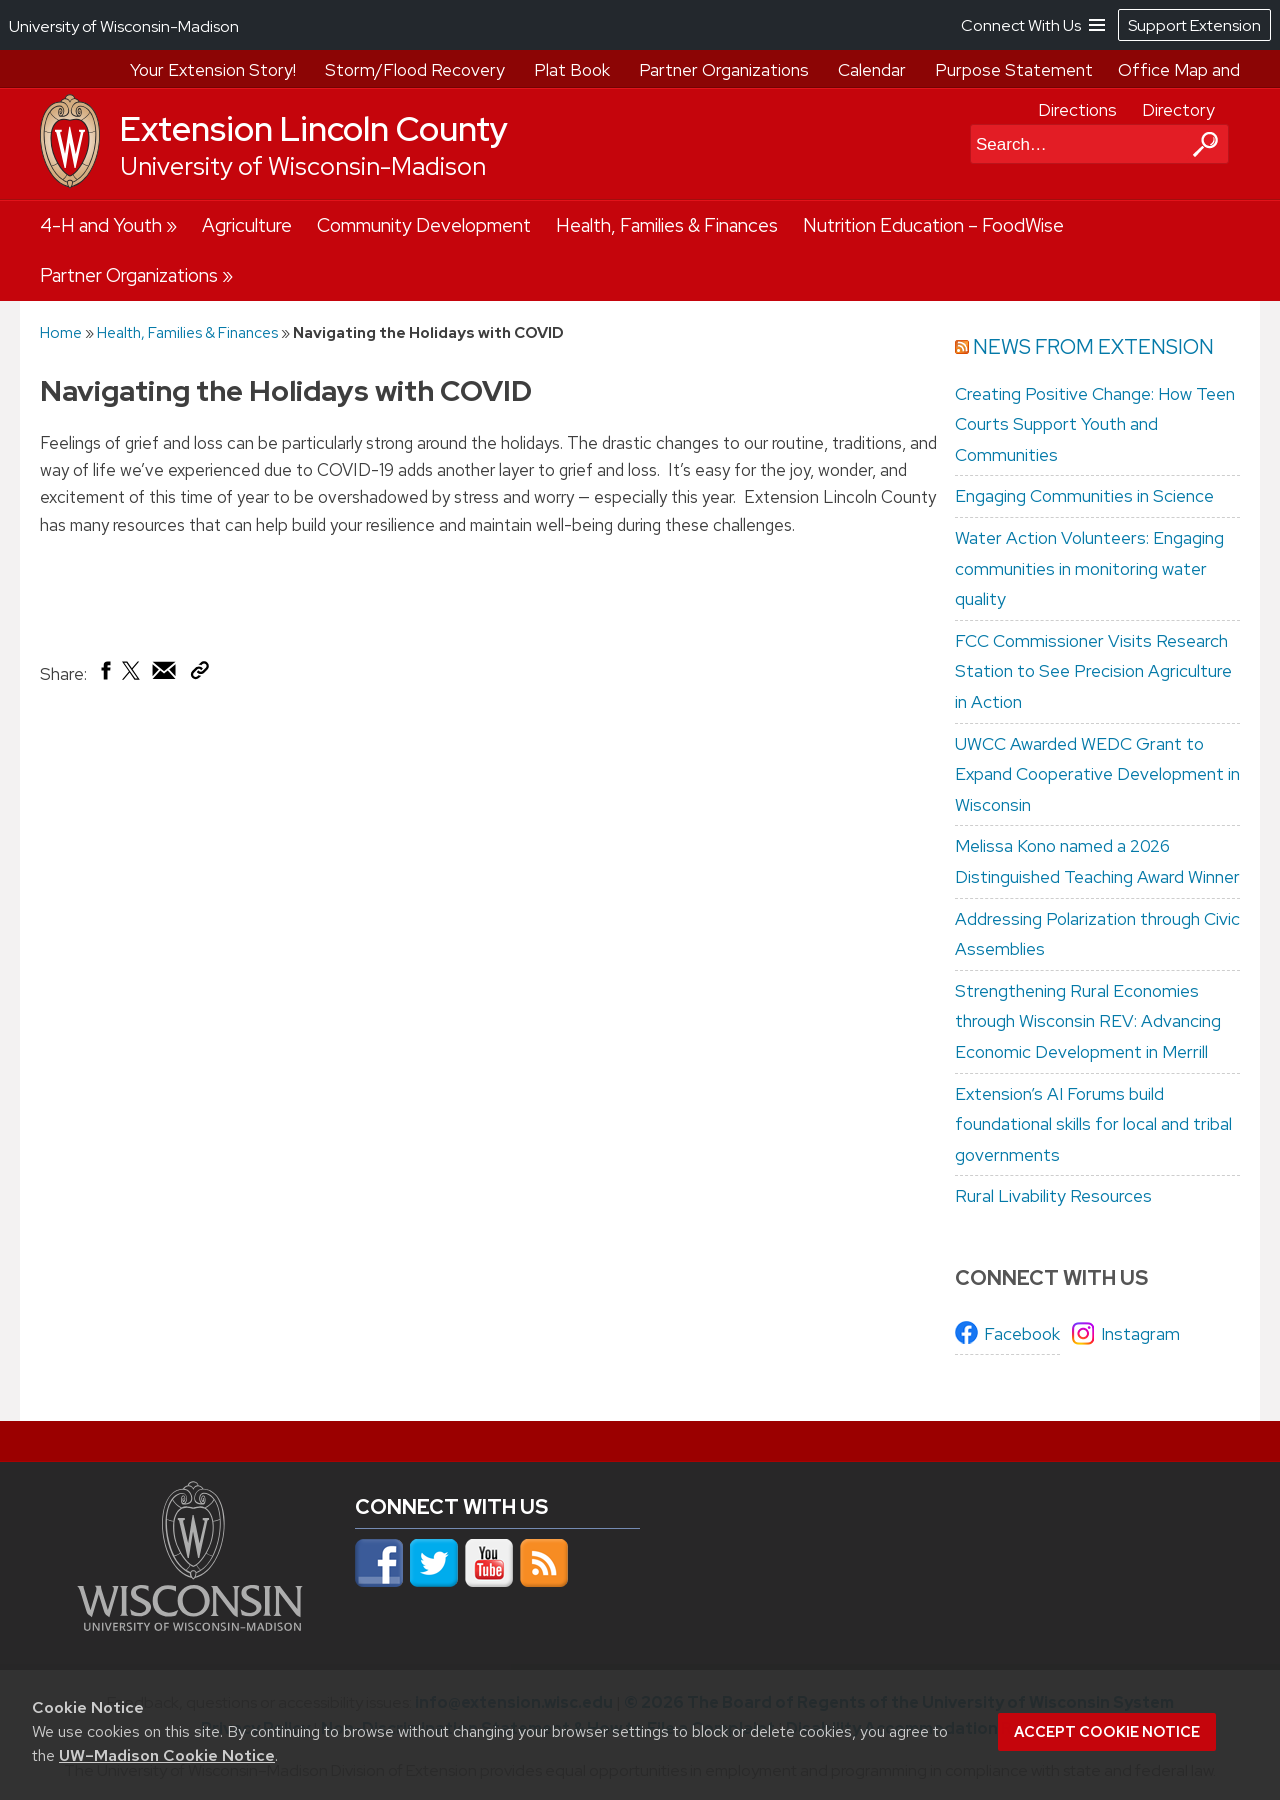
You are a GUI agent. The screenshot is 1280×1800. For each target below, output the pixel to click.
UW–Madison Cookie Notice (167, 1755)
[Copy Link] (199, 674)
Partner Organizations (724, 70)
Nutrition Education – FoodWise (933, 225)
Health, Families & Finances (667, 225)
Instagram (1140, 1334)
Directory (1178, 110)
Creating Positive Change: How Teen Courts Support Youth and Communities (1095, 424)
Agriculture (247, 225)
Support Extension (1194, 25)
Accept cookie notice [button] (1107, 1732)
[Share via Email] (165, 675)
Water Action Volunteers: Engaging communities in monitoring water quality (1089, 568)
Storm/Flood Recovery (415, 70)
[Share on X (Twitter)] (132, 678)
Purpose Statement (1014, 70)
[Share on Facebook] (104, 675)
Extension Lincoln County (314, 129)
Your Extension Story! (213, 70)
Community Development (424, 225)
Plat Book (572, 70)
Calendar (872, 70)
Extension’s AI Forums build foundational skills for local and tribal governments (1093, 1124)
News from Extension (1093, 346)
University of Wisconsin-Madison (303, 166)
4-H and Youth (101, 225)
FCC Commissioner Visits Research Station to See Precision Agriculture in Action (1093, 671)
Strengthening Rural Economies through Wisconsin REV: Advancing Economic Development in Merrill (1088, 1021)
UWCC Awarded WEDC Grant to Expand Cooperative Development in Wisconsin (1097, 774)
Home (61, 332)
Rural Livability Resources (1053, 1196)
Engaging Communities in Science (1084, 496)
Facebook (1022, 1334)
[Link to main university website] (190, 1625)
